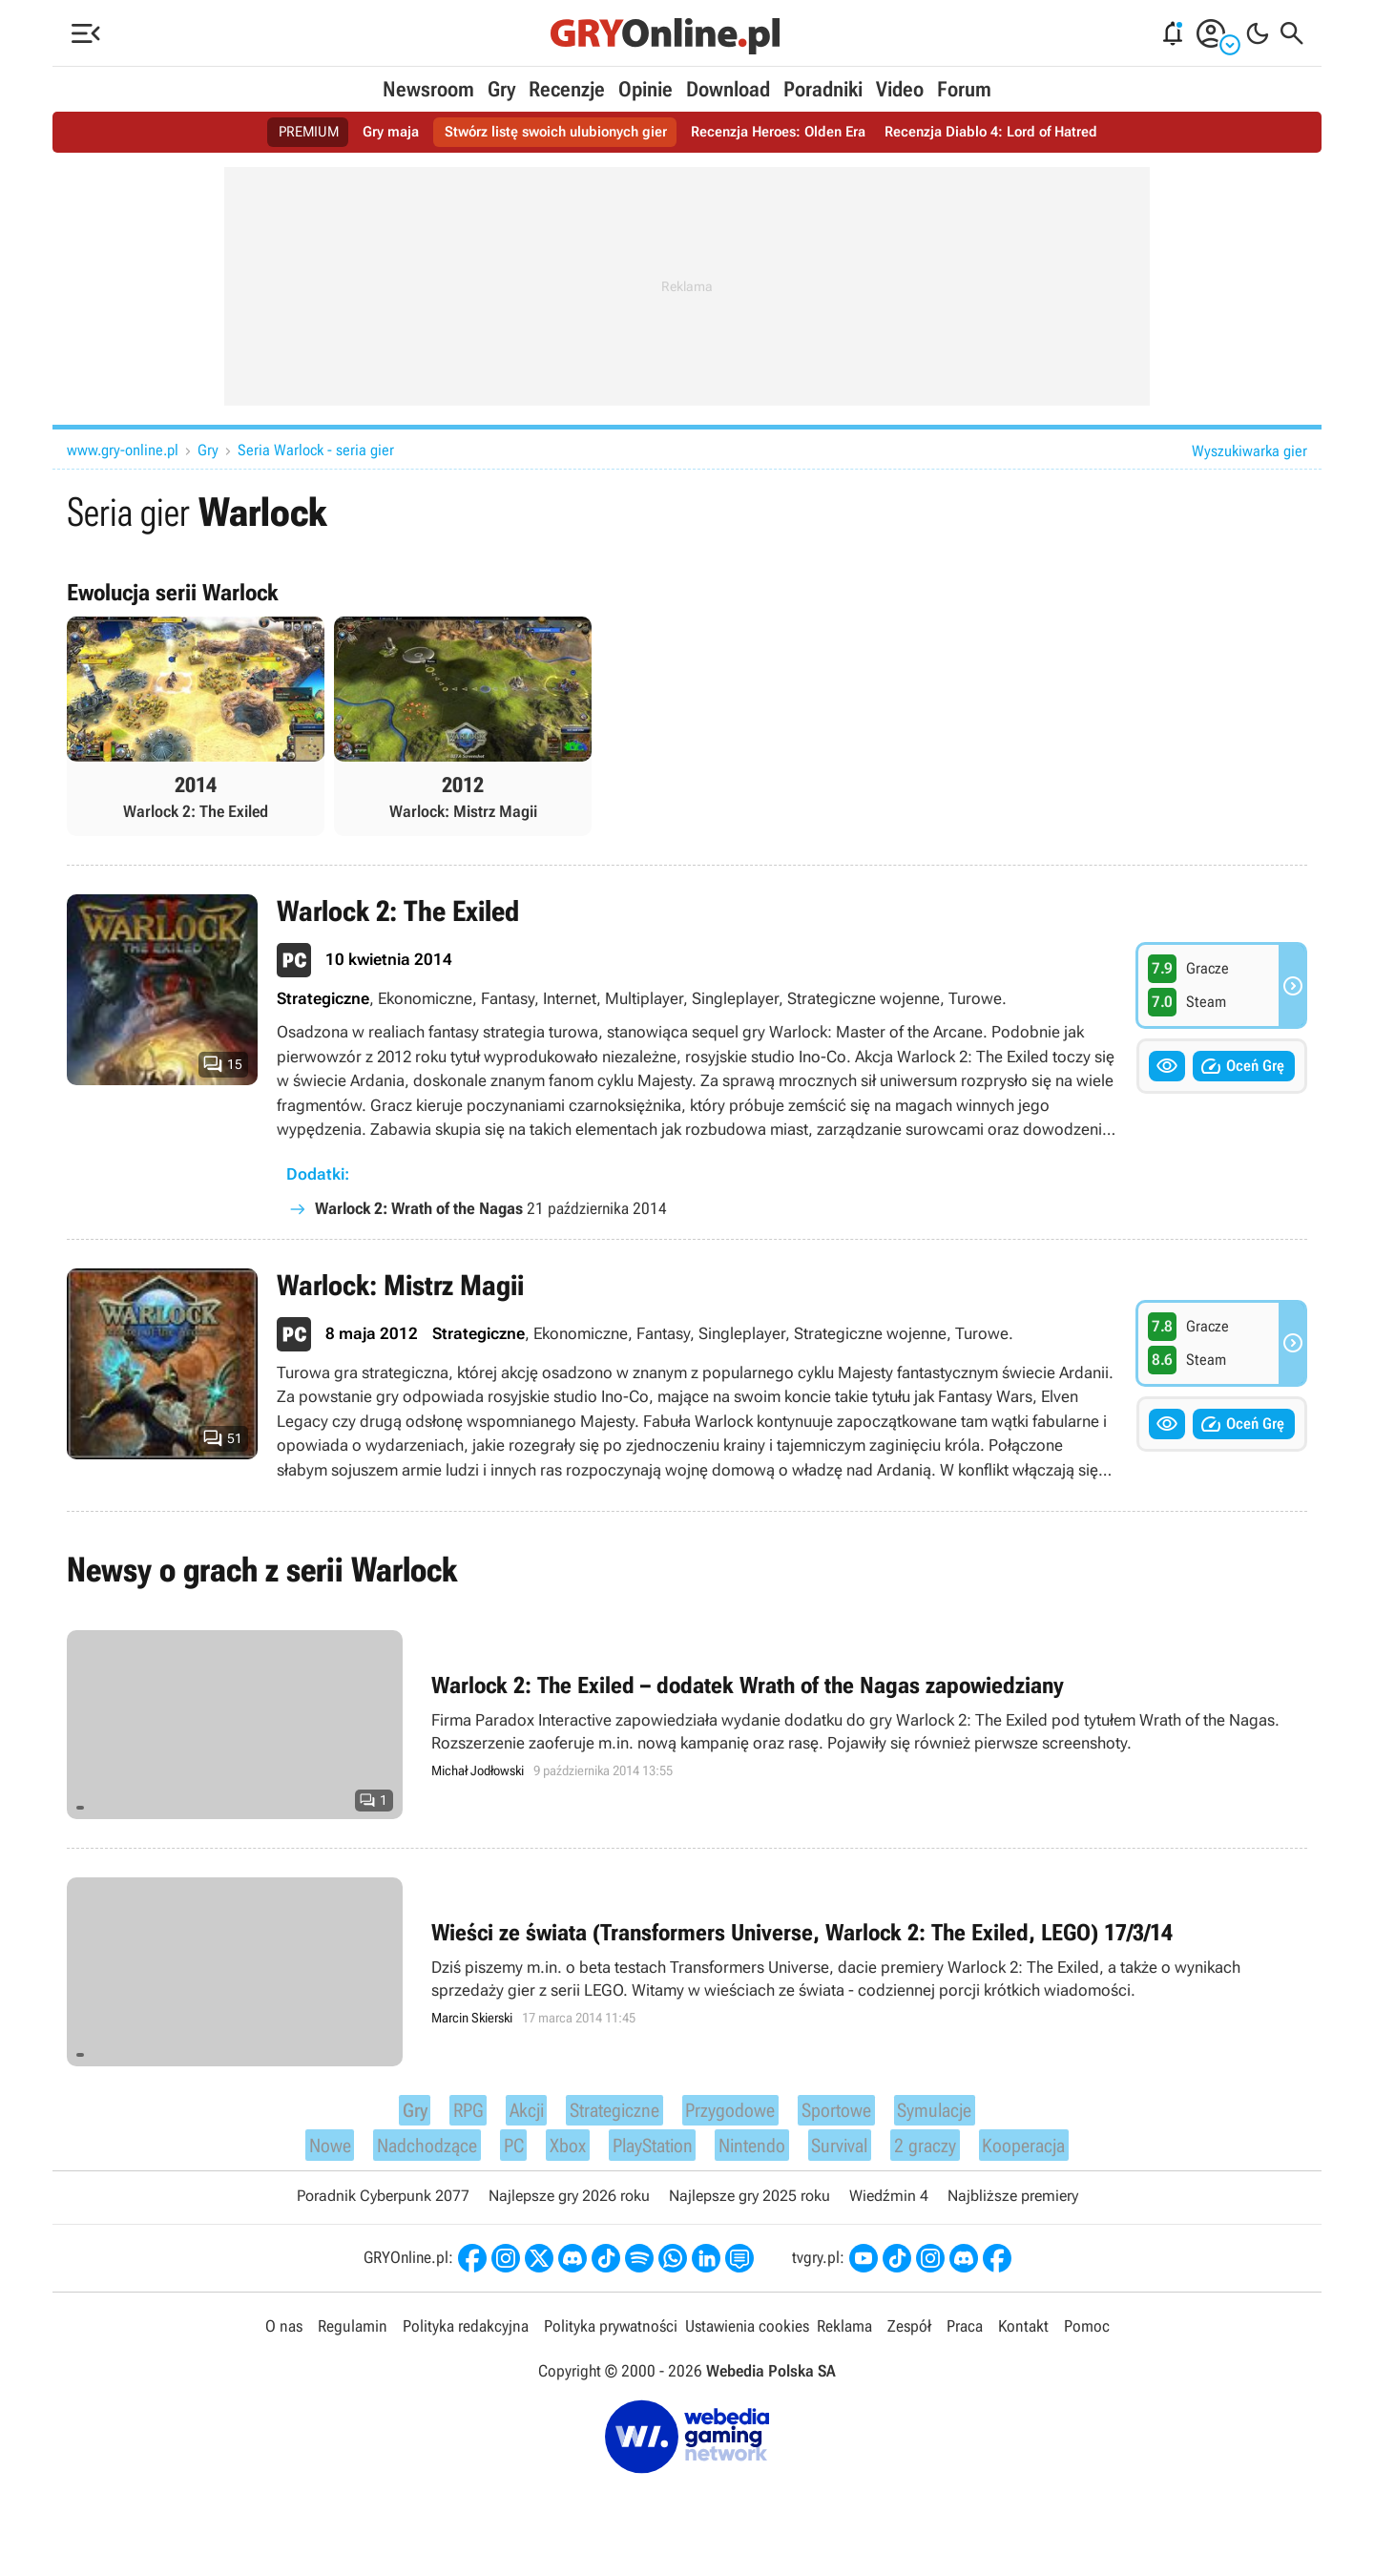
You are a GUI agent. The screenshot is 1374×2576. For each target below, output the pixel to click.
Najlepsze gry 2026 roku (569, 2210)
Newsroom (428, 89)
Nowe (304, 2156)
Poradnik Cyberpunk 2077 (383, 2210)
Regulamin (353, 2341)
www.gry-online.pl (122, 450)
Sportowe (844, 2116)
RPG (447, 2116)
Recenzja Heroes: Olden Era (782, 132)
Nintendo (756, 2156)
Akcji (506, 2116)
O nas (286, 2341)
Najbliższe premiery (1012, 2210)
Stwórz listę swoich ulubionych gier (548, 132)
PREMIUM (291, 132)
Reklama (842, 2341)
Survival (850, 2156)
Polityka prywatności (609, 2341)
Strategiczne (601, 2116)
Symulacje (951, 2116)
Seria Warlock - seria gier (316, 450)
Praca (962, 2341)
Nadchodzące (409, 2156)
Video (900, 89)
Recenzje (567, 89)
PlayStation (646, 2156)
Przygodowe (728, 2116)
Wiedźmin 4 (888, 2210)
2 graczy (940, 2156)
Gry (501, 89)
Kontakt (1020, 2341)
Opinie (645, 89)
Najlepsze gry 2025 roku (749, 2210)
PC (501, 2156)
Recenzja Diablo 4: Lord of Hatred (1005, 132)
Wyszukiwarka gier (1249, 451)
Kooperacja (1046, 2156)
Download (728, 89)
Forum (964, 89)
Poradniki (823, 89)
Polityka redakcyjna (465, 2341)
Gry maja (376, 132)
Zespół (906, 2341)
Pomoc (1083, 2341)
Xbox (555, 2156)
